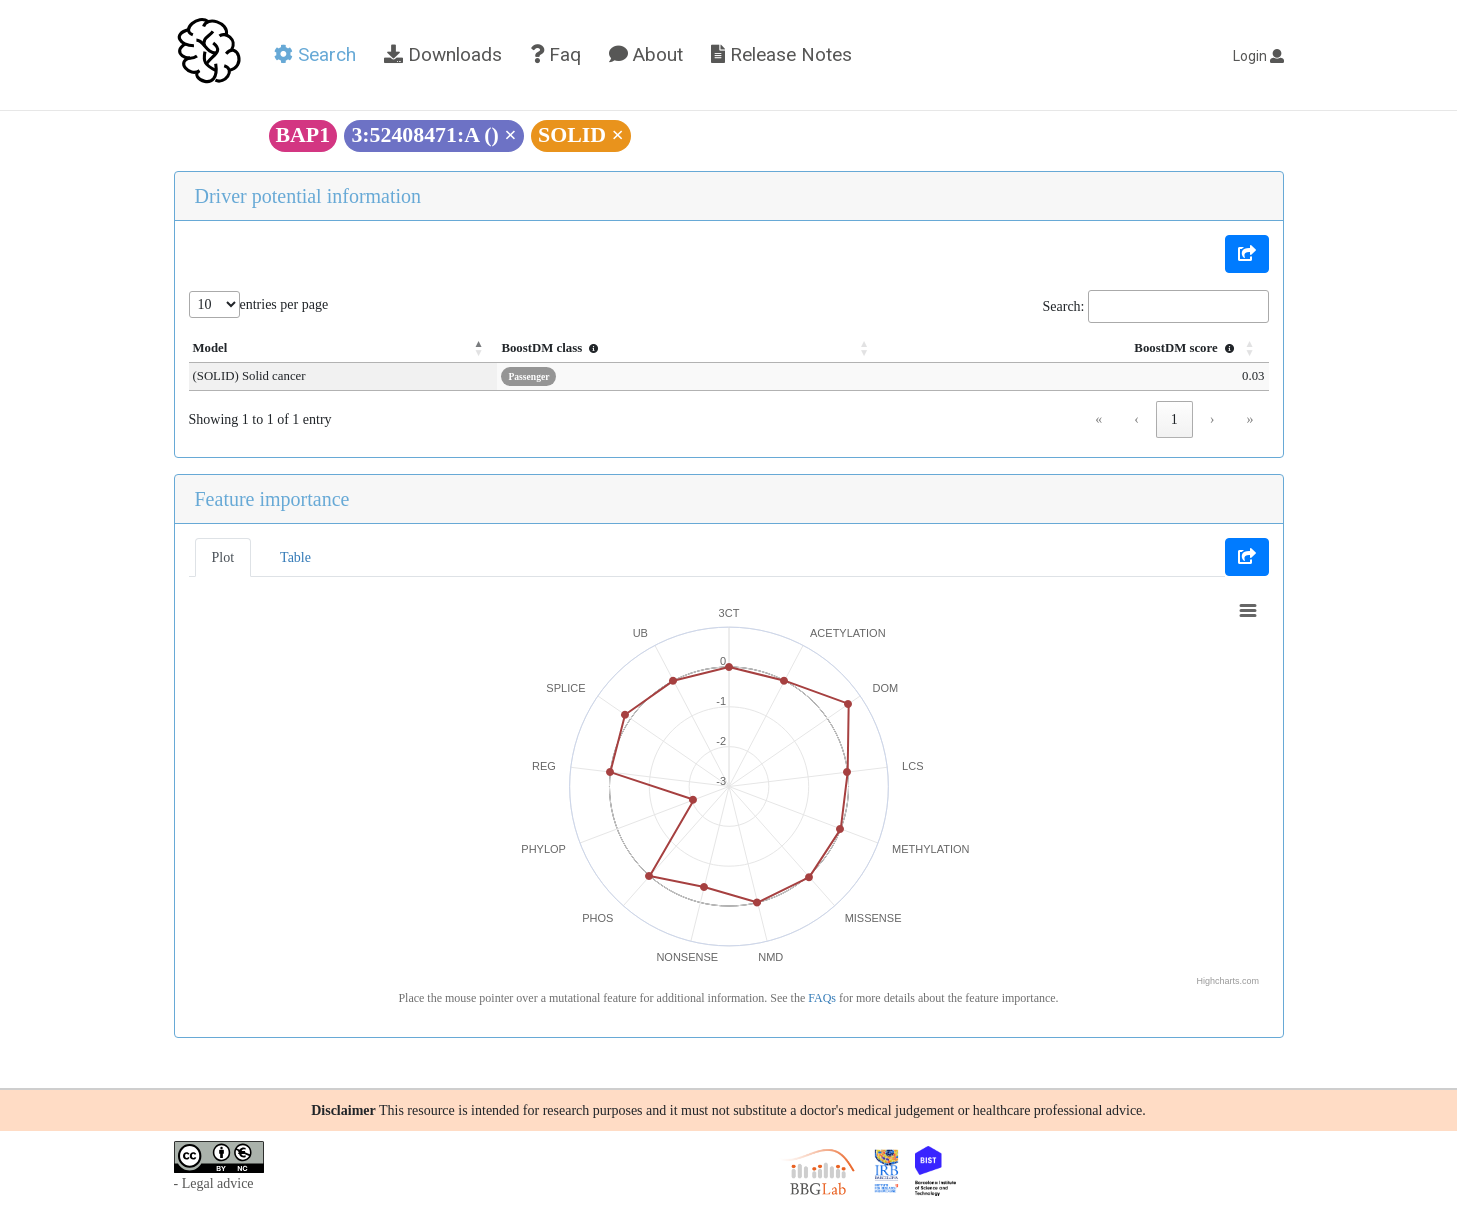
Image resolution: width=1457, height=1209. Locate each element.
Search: (1064, 306)
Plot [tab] (223, 557)
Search (315, 54)
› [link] (1212, 419)
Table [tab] (295, 557)
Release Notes (781, 54)
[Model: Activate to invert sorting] (354, 349)
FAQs (822, 998)
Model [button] (210, 348)
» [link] (1250, 419)
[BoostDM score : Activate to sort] (1080, 349)
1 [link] (1174, 419)
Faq (555, 54)
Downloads (443, 54)
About (646, 54)
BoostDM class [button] (575, 348)
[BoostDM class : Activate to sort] (705, 349)
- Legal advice (214, 1183)
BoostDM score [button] (1186, 348)
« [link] (1098, 419)
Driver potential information (308, 196)
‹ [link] (1136, 419)
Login (1258, 56)
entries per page (284, 304)
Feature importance (272, 499)
